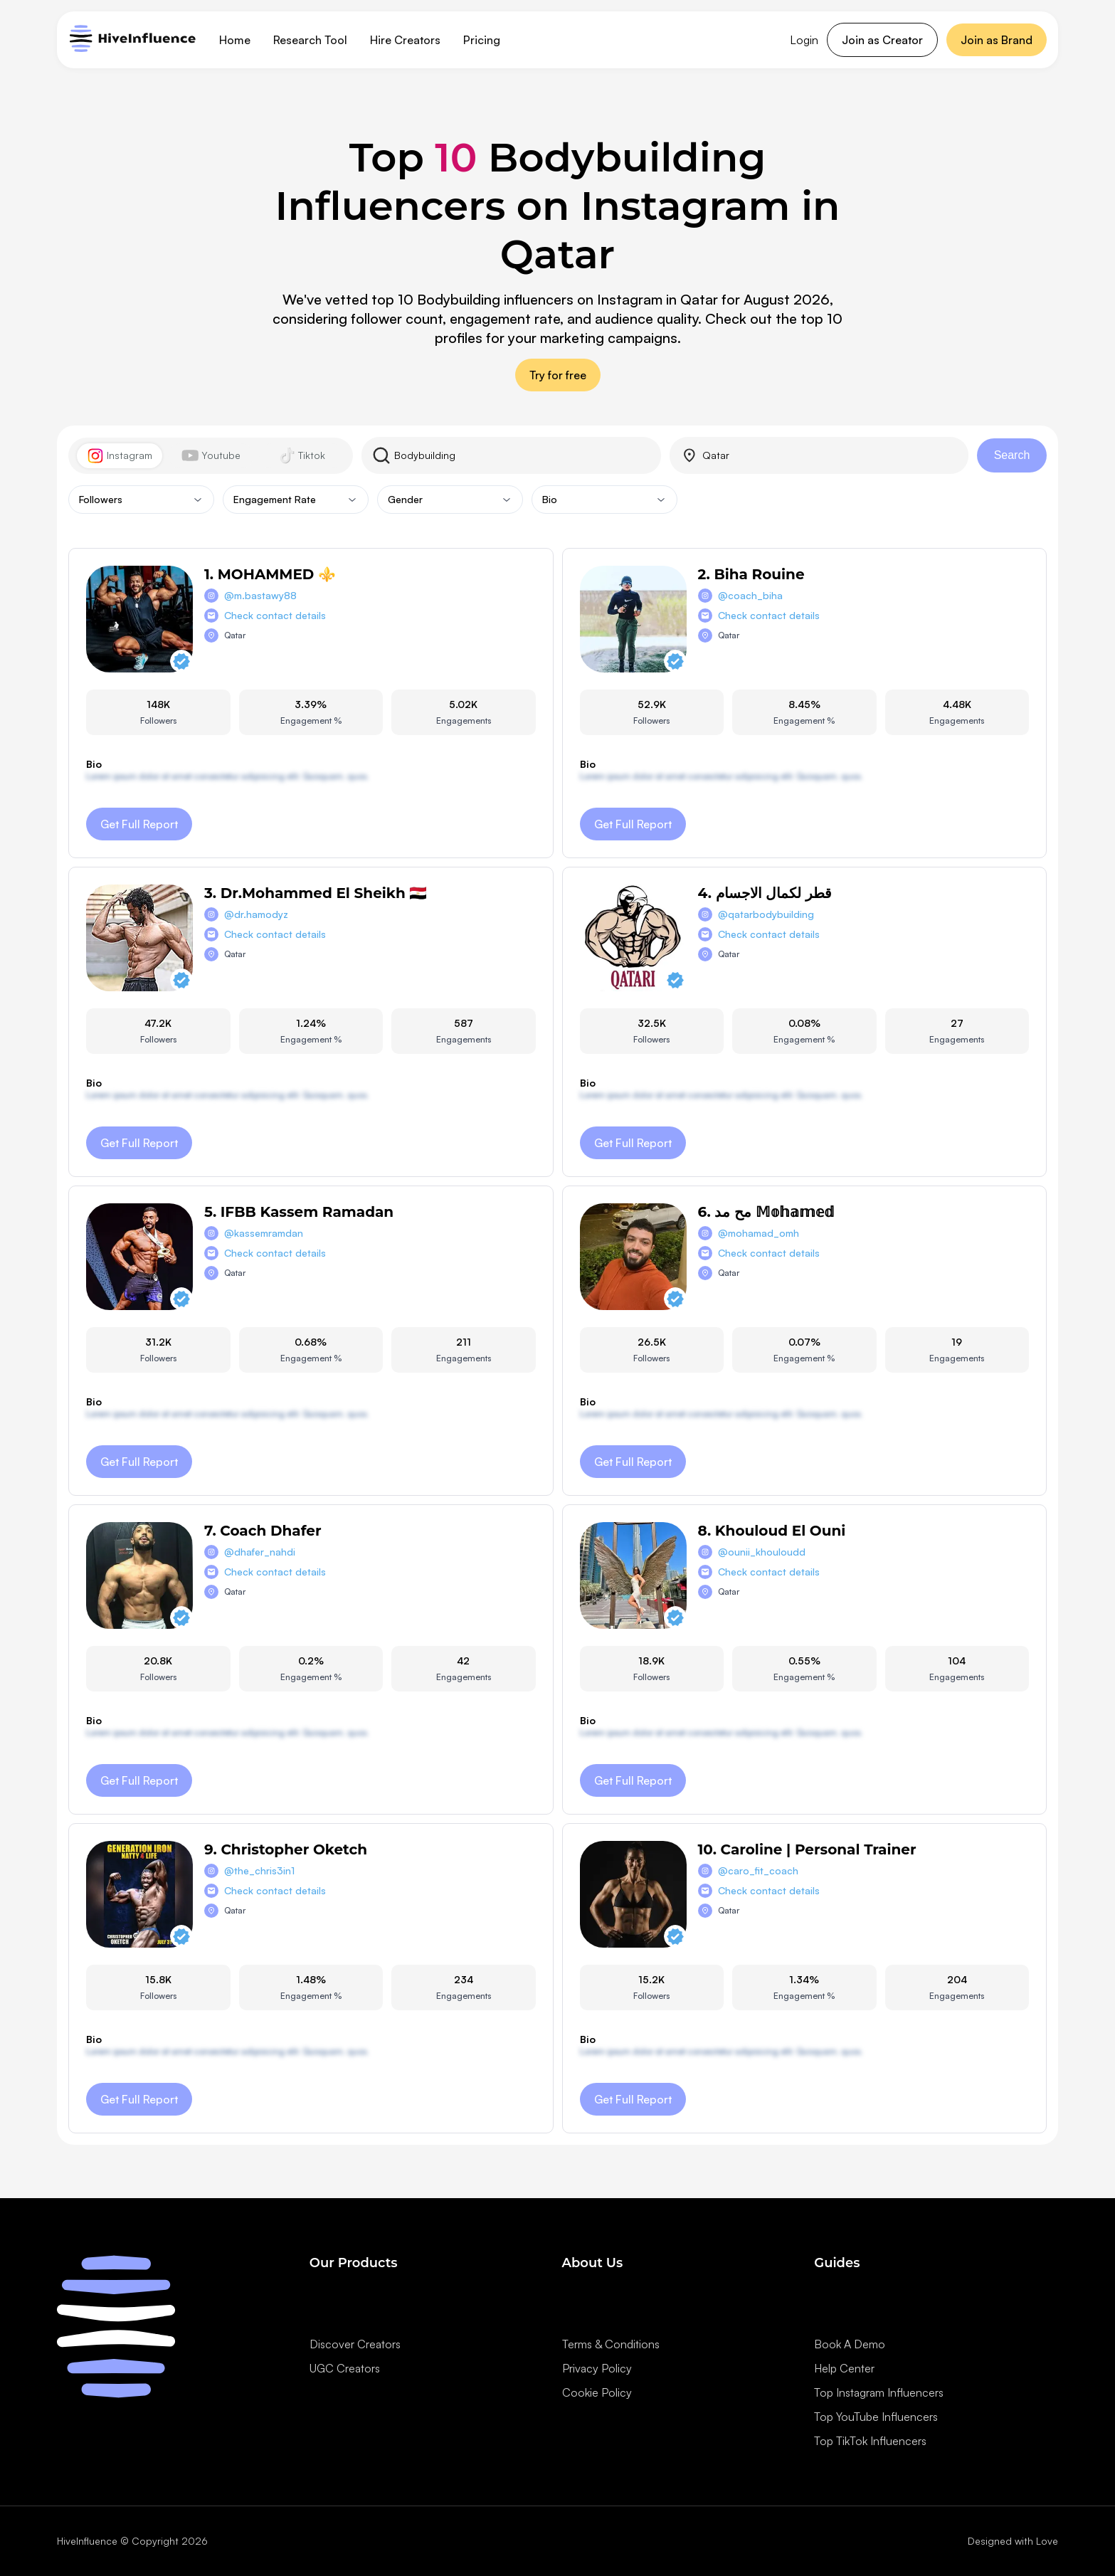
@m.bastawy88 (260, 595)
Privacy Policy (597, 2368)
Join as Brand (996, 40)
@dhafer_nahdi (259, 1552)
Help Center (844, 2368)
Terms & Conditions (611, 2344)
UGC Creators (345, 2368)
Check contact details (275, 615)
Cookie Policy (597, 2392)
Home (234, 40)
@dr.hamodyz (256, 914)
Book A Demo (849, 2344)
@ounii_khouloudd (761, 1552)
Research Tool (310, 40)
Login (804, 40)
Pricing (481, 40)
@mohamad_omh (758, 1233)
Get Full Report (139, 824)
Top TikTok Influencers (870, 2441)
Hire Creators (405, 40)
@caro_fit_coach (758, 1870)
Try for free (557, 375)
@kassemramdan (263, 1233)
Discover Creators (355, 2344)
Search (1012, 455)
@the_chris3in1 (259, 1870)
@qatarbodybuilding (766, 914)
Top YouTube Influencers (876, 2416)
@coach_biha (750, 595)
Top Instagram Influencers (879, 2392)
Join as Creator (882, 40)
